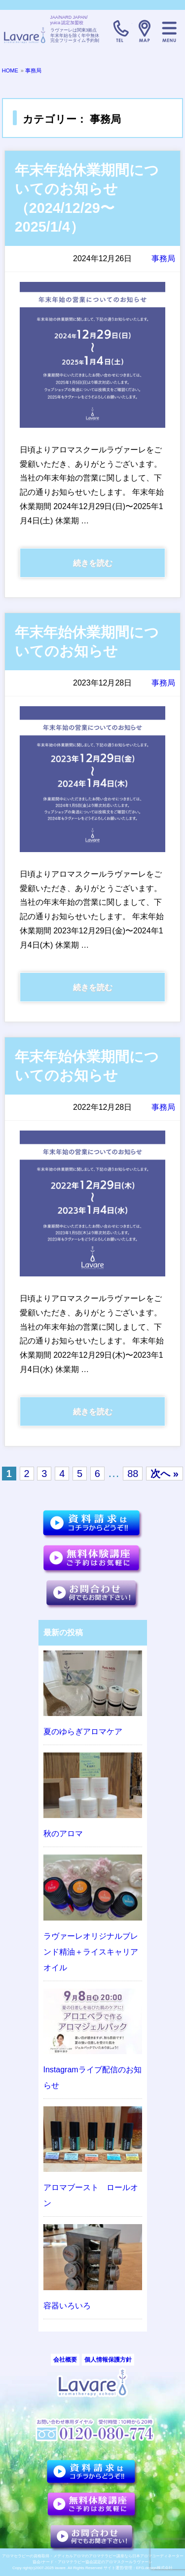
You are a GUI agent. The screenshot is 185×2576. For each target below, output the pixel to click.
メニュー (169, 31)
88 (132, 1473)
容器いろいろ (67, 2305)
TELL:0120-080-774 (120, 31)
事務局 (33, 70)
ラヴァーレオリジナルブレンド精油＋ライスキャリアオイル (90, 1952)
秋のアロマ (63, 1833)
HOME (10, 70)
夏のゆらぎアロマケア (82, 1731)
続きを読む (92, 563)
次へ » (164, 1473)
